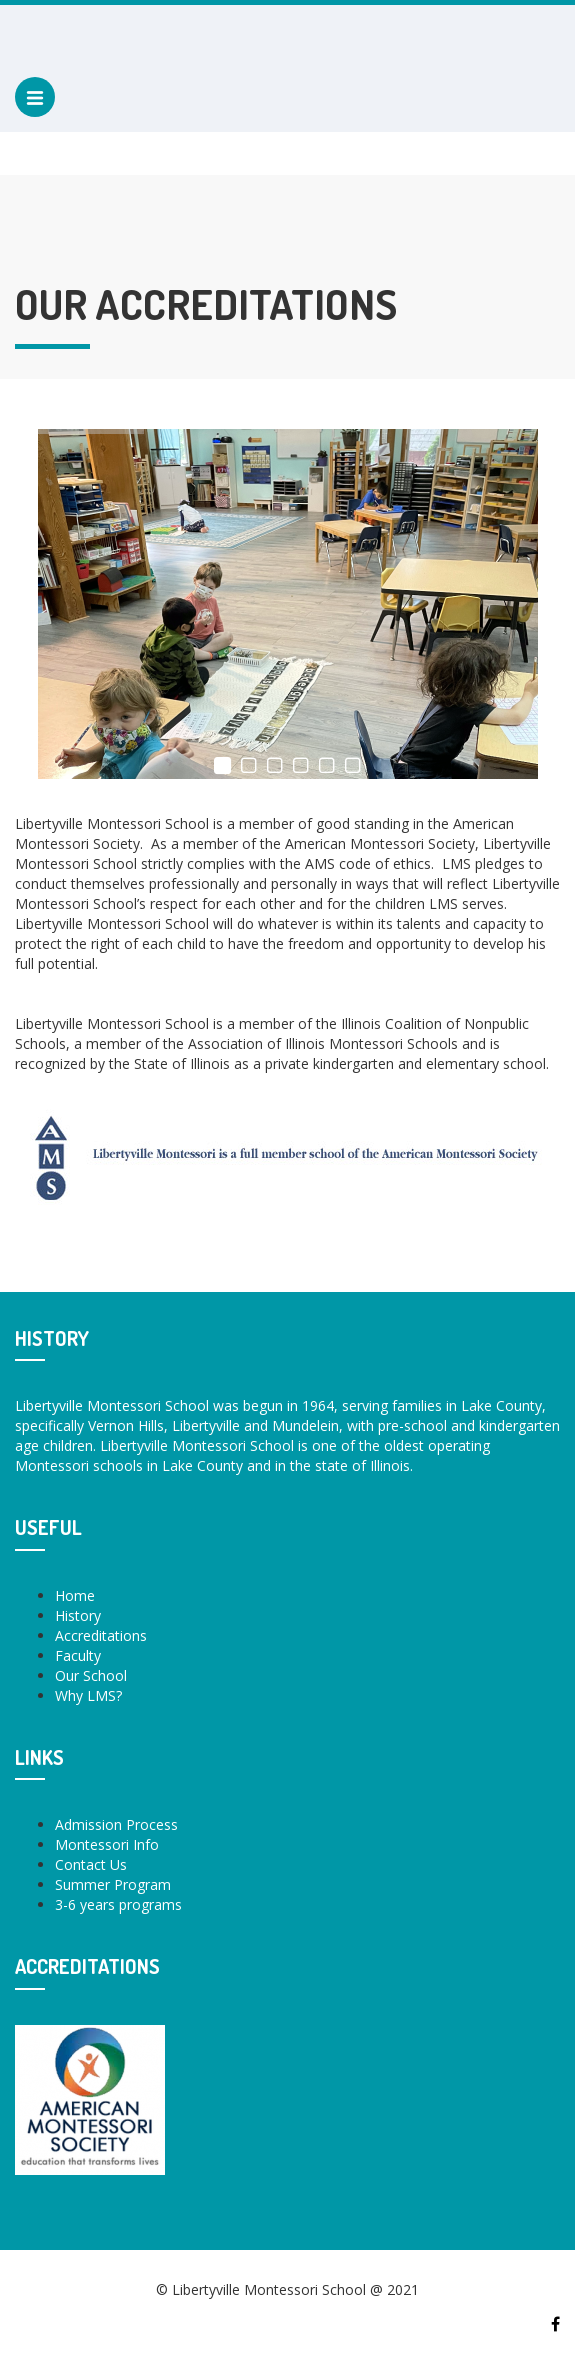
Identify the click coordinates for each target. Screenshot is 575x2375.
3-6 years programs (118, 1904)
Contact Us (91, 1864)
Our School (91, 1675)
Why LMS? (88, 1695)
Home (75, 1595)
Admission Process (116, 1824)
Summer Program (113, 1884)
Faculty (78, 1655)
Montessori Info (107, 1844)
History (78, 1615)
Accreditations (101, 1635)
